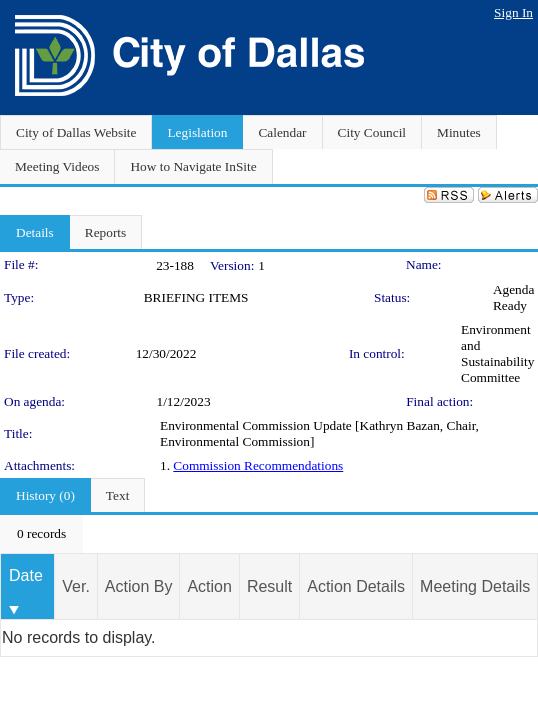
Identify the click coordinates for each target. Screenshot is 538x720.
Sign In (513, 12)
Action (209, 586)
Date (26, 575)
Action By (139, 586)
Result (269, 586)
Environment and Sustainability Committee (497, 353)
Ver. (76, 586)
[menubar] (41, 534)
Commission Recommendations (258, 465)
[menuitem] (41, 534)
